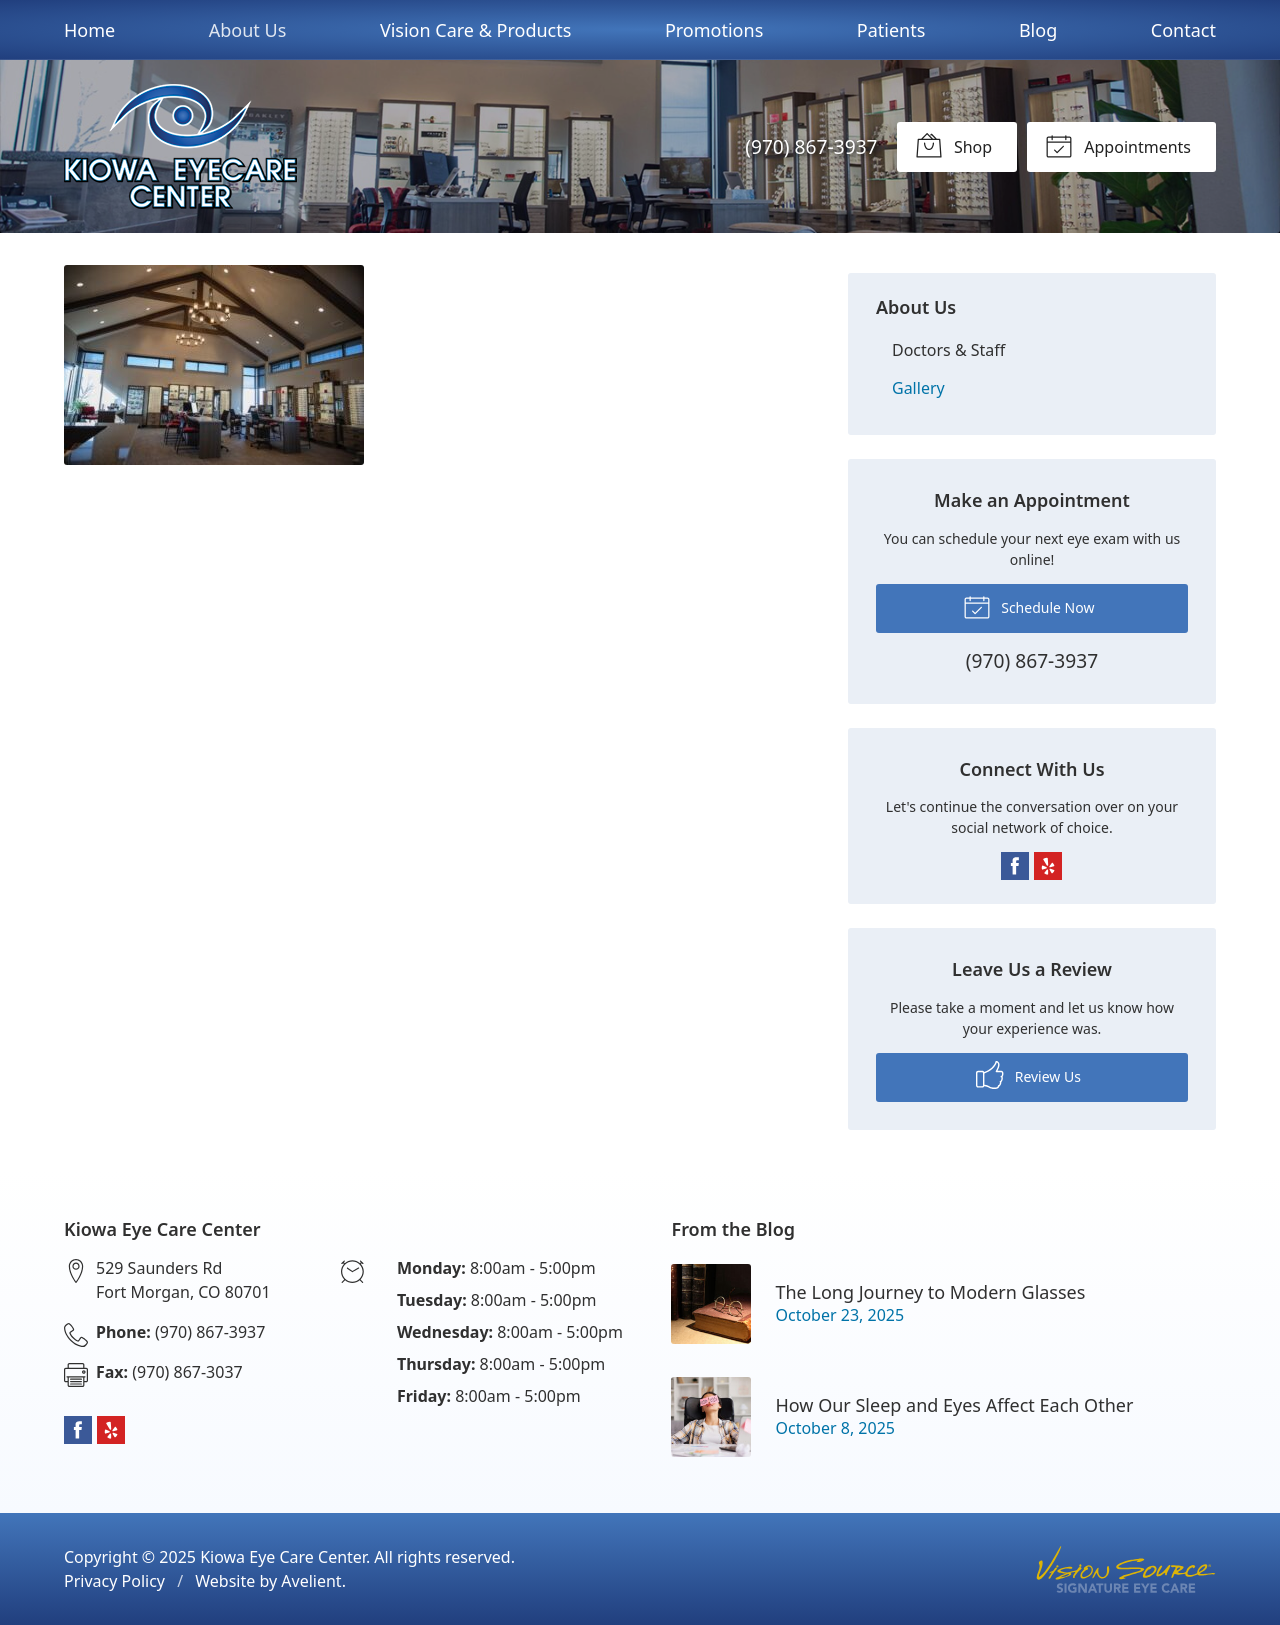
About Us (248, 30)
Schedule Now (1029, 606)
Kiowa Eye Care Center (283, 1557)
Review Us (1028, 1075)
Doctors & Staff (948, 350)
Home (89, 30)
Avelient (311, 1581)
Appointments (1118, 145)
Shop (953, 145)
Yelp (1048, 866)
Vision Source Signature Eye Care (1126, 1569)
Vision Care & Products (475, 30)
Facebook (1015, 866)
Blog (1038, 30)
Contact (1183, 30)
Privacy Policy (114, 1581)
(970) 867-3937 (811, 146)
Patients (891, 30)
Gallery (918, 388)
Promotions (714, 30)
